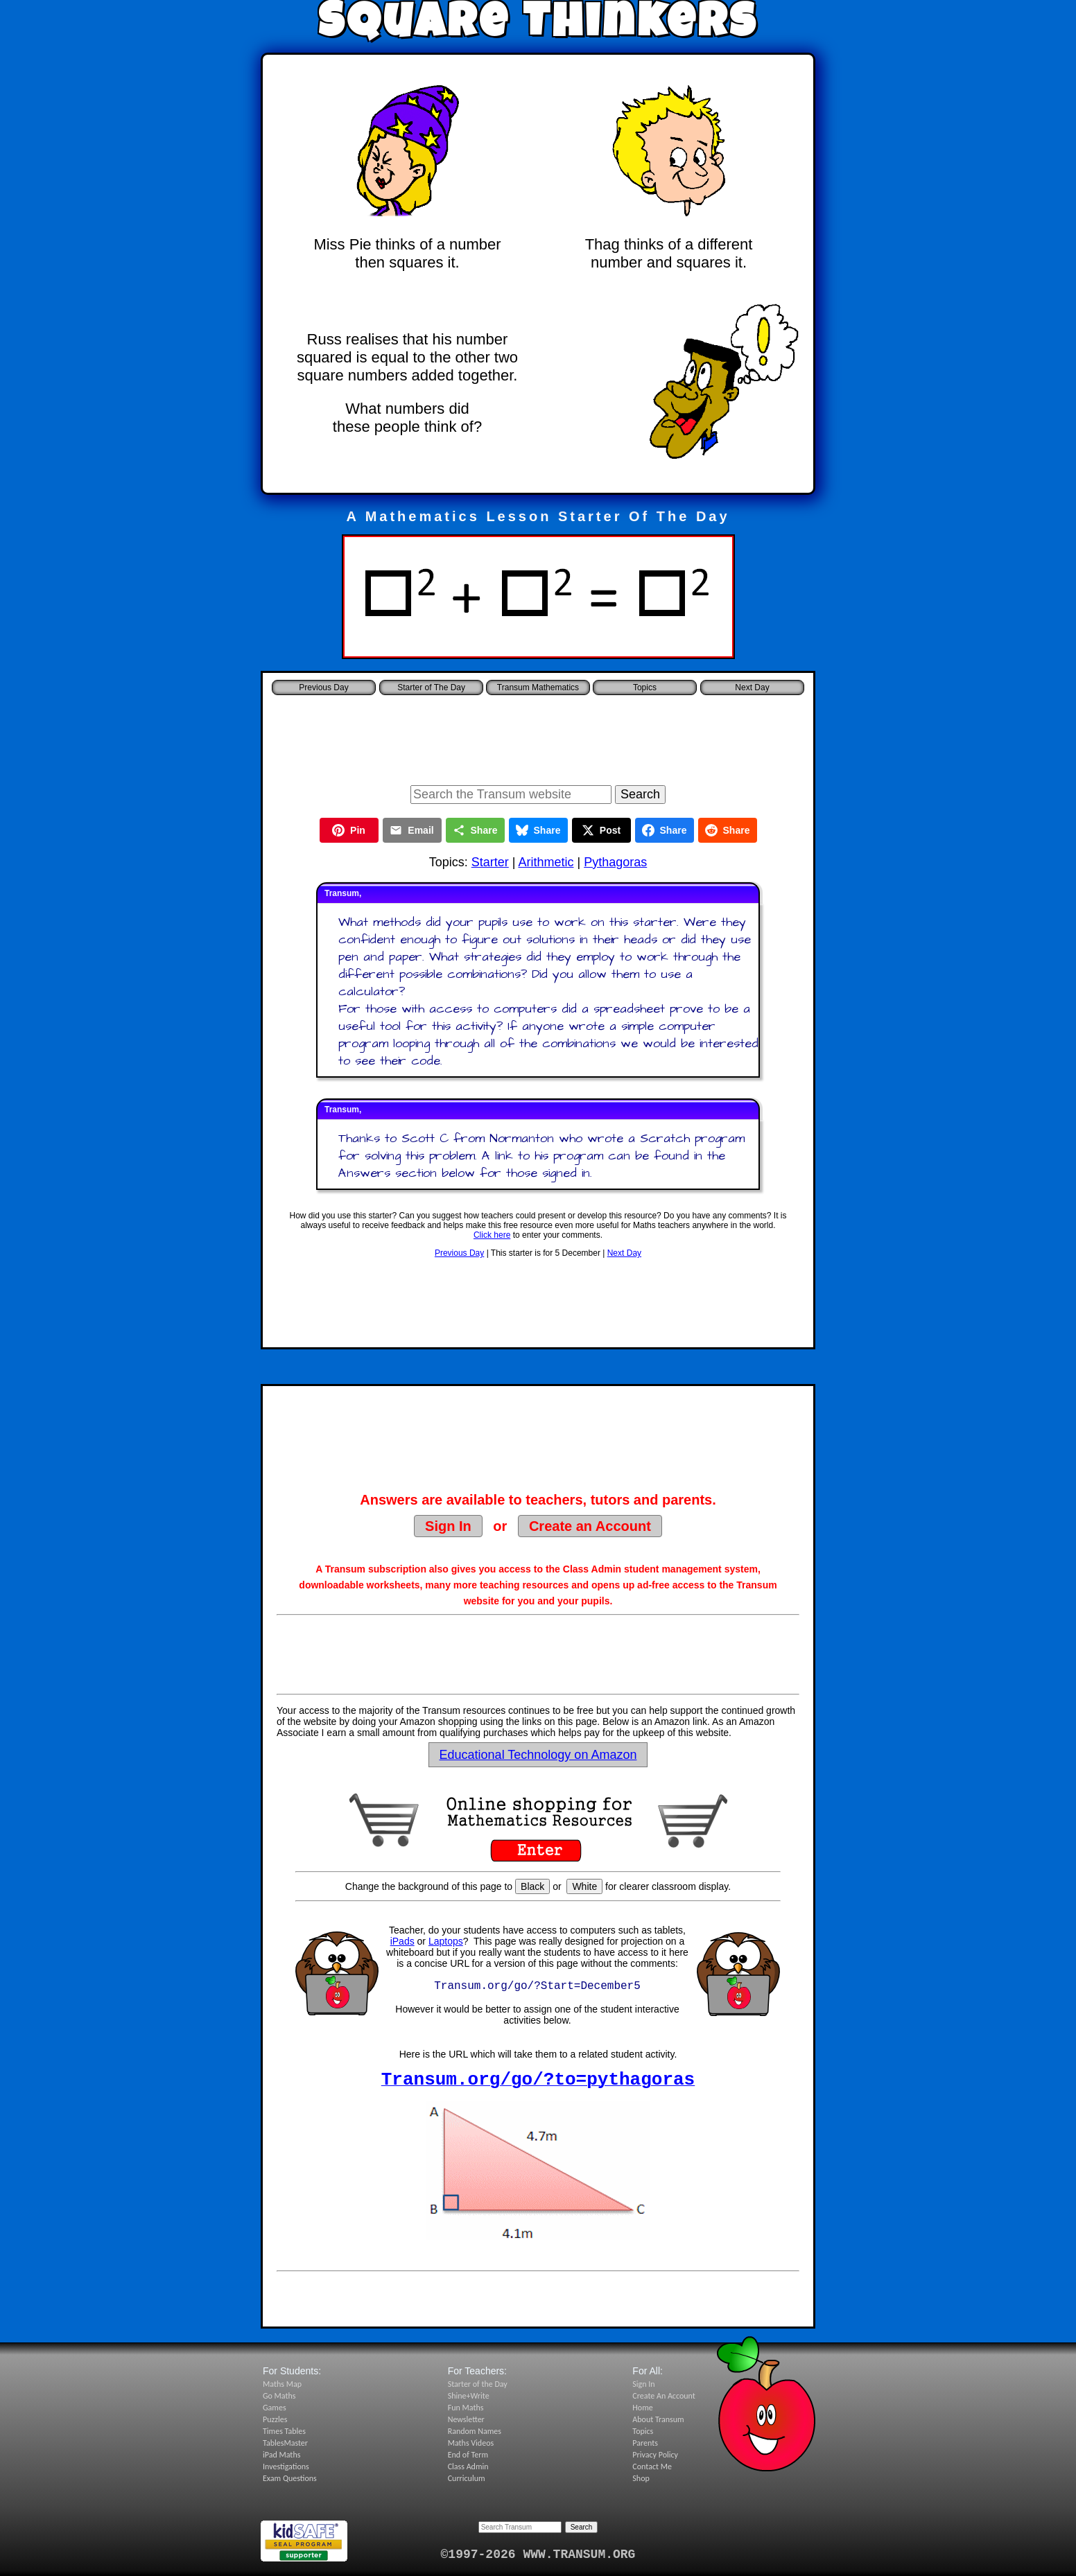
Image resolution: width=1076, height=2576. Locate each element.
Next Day (624, 1253)
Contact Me (652, 2466)
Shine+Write (468, 2396)
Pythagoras (615, 862)
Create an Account (590, 1526)
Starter (490, 862)
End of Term (468, 2455)
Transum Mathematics (538, 687)
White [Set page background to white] (584, 1886)
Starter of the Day (477, 2384)
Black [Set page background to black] (532, 1886)
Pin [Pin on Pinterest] (348, 830)
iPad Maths (281, 2455)
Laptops (445, 1941)
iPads (402, 1941)
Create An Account (663, 2396)
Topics (645, 687)
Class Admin (468, 2466)
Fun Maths (466, 2407)
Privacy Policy (655, 2455)
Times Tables (284, 2431)
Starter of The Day (431, 687)
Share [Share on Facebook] (664, 830)
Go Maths (279, 2396)
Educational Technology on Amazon (538, 1755)
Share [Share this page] (475, 830)
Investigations (286, 2466)
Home (642, 2407)
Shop (640, 2478)
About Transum (658, 2419)
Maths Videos (471, 2443)
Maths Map (282, 2384)
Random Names (474, 2431)
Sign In (448, 1526)
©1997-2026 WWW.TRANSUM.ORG (538, 2554)
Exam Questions (290, 2478)
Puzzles (275, 2419)
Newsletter (466, 2419)
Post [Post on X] (601, 830)
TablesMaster (285, 2443)
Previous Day (459, 1253)
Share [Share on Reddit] (727, 830)
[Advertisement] (538, 736)
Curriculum (466, 2478)
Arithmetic (545, 862)
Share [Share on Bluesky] (538, 830)
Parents (645, 2443)
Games (274, 2407)
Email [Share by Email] (411, 830)
